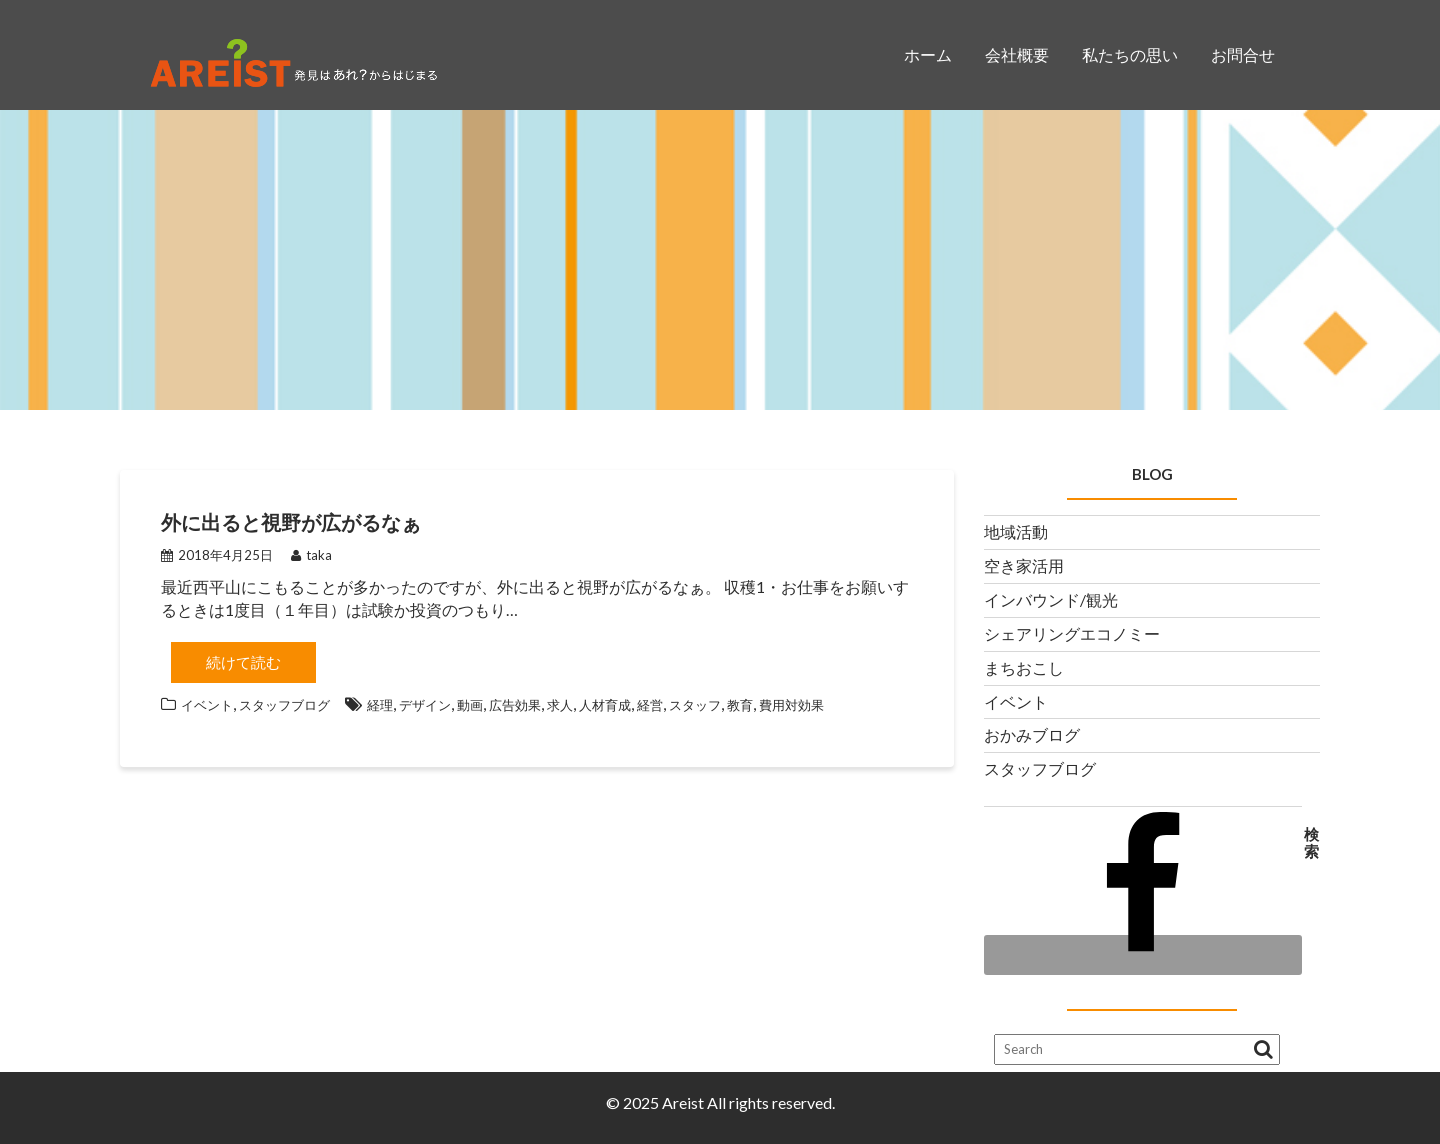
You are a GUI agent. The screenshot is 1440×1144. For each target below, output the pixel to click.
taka (311, 555)
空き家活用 (1024, 565)
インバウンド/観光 (1051, 599)
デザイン (425, 705)
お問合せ (1243, 54)
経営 (650, 705)
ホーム (928, 54)
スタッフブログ (284, 705)
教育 (740, 705)
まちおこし (1024, 667)
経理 (380, 705)
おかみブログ (1032, 734)
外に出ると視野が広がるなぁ (291, 522)
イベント (207, 705)
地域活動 (1016, 531)
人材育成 (605, 705)
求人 (560, 705)
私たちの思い (1130, 54)
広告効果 (515, 705)
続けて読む (243, 662)
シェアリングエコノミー (1072, 633)
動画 (470, 705)
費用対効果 (791, 705)
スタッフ (695, 705)
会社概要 (1017, 54)
